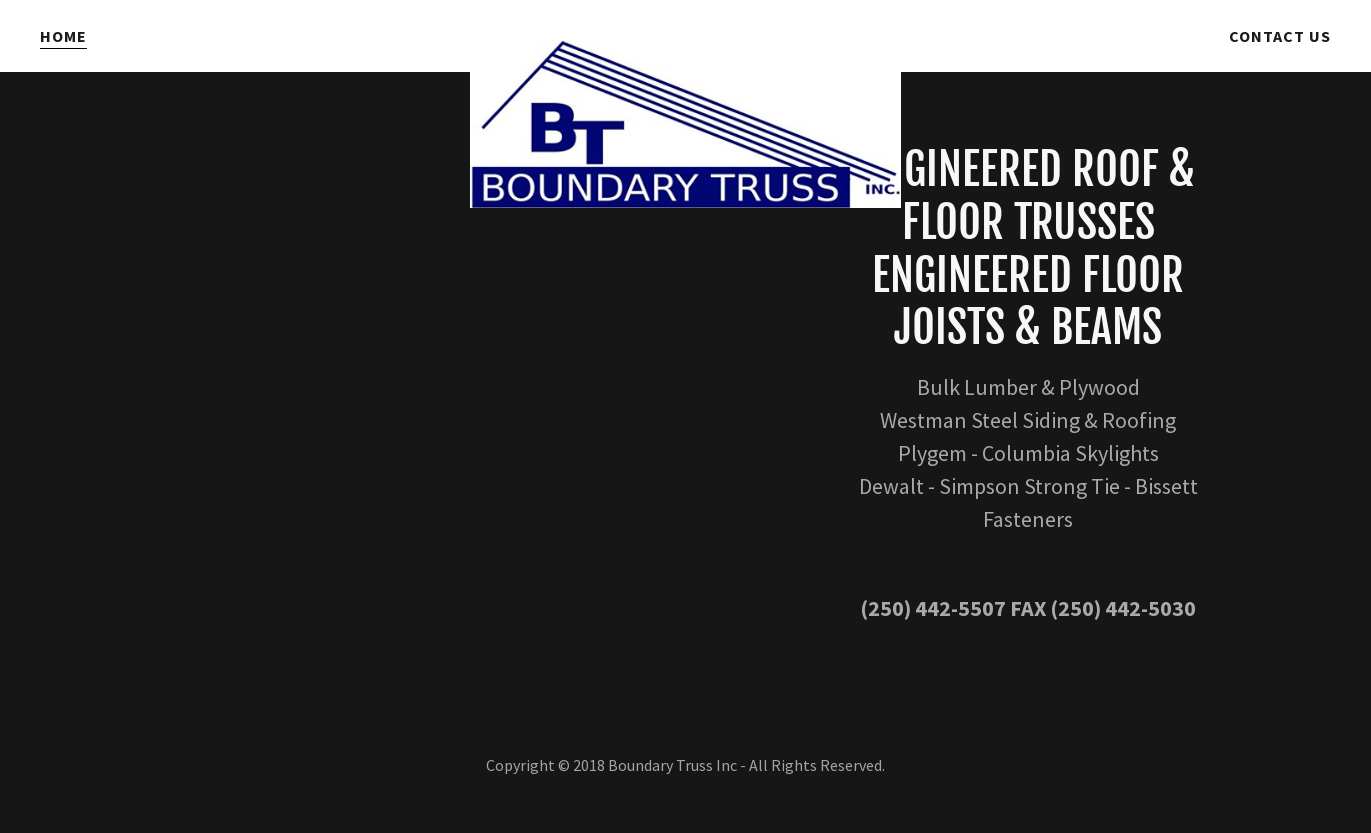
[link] (685, 32)
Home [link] (63, 36)
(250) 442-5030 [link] (1123, 608)
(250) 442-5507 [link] (933, 608)
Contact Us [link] (1280, 36)
